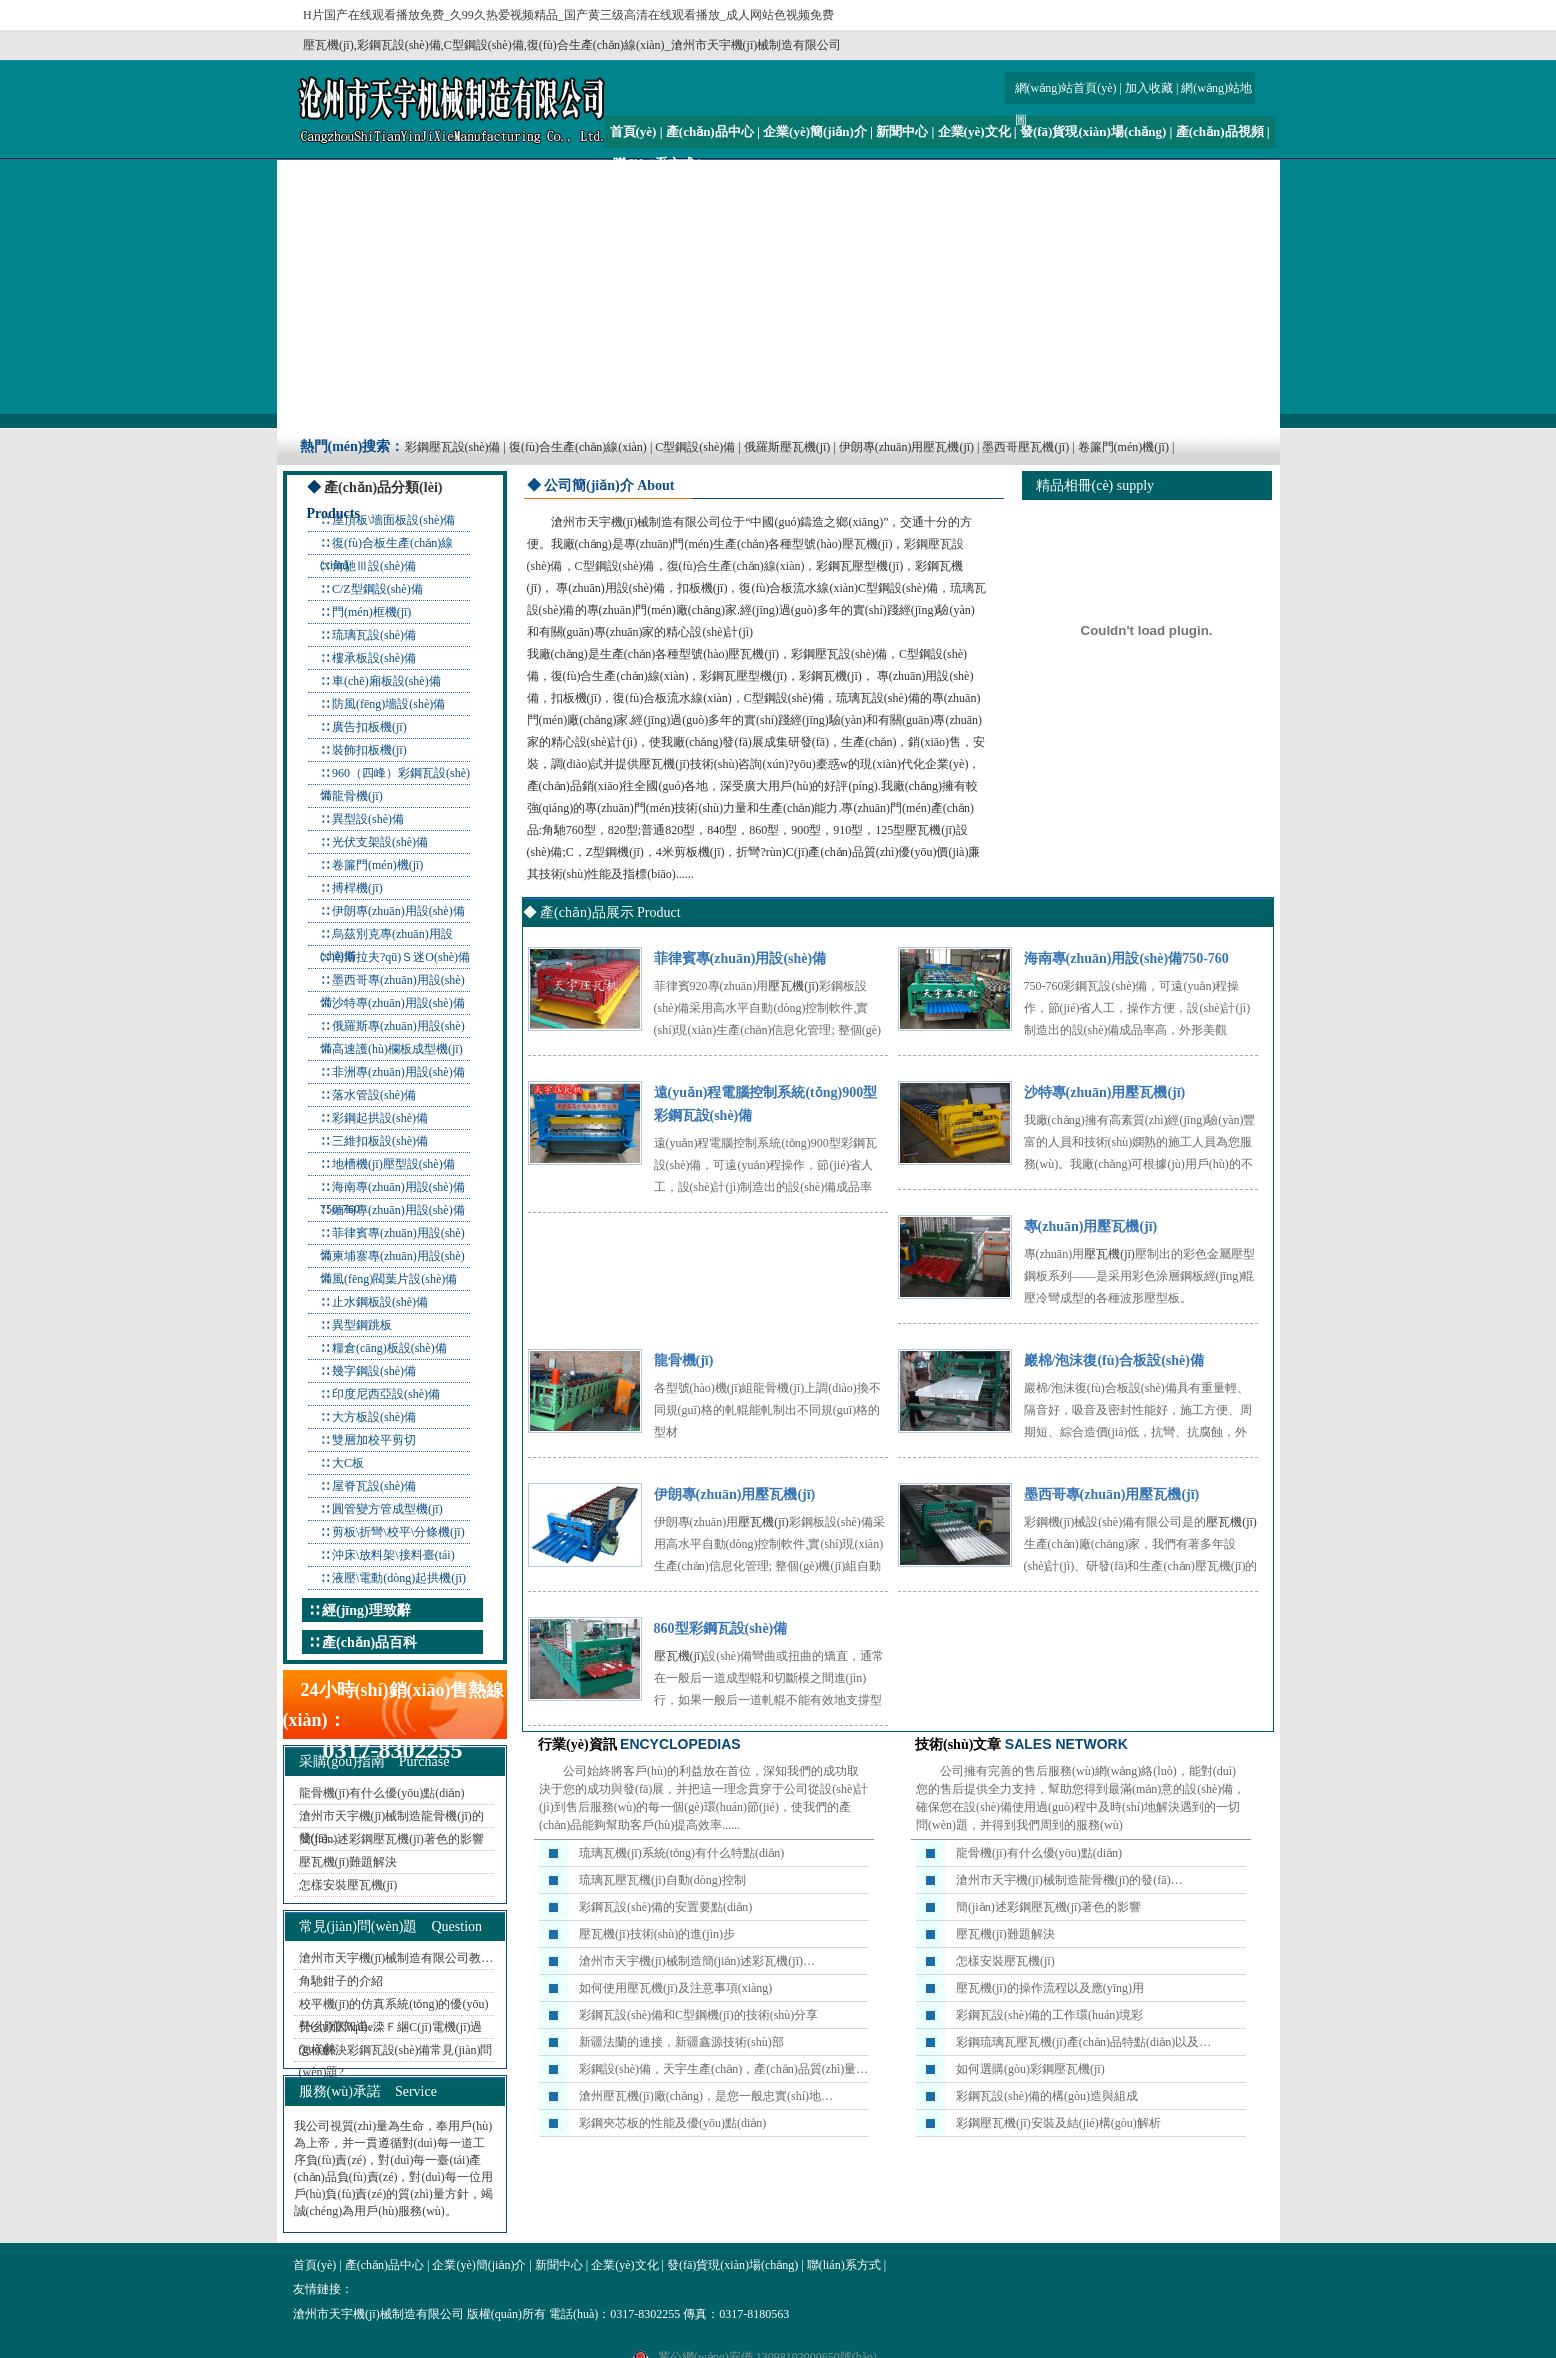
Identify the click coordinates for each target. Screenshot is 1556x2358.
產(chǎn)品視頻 (1220, 131)
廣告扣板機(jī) (369, 727)
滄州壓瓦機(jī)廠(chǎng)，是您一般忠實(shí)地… (706, 2096)
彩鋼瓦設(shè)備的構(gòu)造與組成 (1047, 2096)
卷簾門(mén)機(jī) (1123, 447)
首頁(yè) (633, 131)
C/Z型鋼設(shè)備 (377, 589)
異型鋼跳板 (362, 1325)
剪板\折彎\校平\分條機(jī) (398, 1532)
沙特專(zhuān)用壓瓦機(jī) (1105, 1092)
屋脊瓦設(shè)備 (374, 1486)
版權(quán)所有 (506, 2314)
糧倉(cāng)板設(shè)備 (389, 1348)
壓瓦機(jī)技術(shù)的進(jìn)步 (657, 1934)
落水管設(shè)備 (374, 1095)
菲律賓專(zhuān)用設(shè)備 (740, 958)
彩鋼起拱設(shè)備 (380, 1118)
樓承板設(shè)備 (374, 658)
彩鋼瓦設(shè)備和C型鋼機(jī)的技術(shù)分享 (698, 2015)
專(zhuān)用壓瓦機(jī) (1091, 1226)
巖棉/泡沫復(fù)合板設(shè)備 (1114, 1360)
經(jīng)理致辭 (366, 1610)
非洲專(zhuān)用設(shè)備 (398, 1072)
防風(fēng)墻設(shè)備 (388, 704)
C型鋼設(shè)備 (695, 447)
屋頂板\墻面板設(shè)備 (393, 520)
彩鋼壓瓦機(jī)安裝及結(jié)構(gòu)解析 (1058, 2123)
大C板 (348, 1463)
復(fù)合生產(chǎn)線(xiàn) (578, 447)
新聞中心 (902, 131)
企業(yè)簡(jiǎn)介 (815, 131)
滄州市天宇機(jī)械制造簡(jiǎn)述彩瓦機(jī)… (697, 1961)
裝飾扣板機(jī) (369, 750)
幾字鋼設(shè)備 (374, 1371)
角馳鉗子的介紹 (341, 1981)
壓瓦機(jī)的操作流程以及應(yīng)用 (1050, 1988)
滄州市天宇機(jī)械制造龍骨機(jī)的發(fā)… (1069, 1880)
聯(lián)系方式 (654, 163)
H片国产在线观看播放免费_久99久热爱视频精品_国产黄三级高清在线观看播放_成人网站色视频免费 (568, 15)
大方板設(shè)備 (374, 1417)
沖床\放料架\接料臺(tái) (393, 1555)
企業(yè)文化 (974, 131)
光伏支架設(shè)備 (380, 842)
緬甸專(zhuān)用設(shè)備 (398, 1210)
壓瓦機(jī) (867, 544)
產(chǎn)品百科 (369, 1642)
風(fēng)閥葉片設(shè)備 (394, 1279)
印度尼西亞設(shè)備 (386, 1394)
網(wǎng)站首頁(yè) (1066, 88)
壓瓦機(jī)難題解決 (348, 1862)
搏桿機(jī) (357, 888)
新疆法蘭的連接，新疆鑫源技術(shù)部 (681, 2042)
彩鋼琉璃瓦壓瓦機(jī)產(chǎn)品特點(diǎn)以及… (1083, 2042)
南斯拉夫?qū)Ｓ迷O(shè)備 (401, 957)
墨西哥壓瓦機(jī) (1025, 447)
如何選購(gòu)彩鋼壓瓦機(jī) (1030, 2069)
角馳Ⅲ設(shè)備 (374, 566)
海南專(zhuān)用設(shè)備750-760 (1126, 958)
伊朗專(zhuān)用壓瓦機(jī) (906, 447)
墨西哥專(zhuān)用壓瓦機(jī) (1112, 1494)
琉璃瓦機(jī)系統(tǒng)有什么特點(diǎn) (681, 1853)
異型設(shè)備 (368, 819)
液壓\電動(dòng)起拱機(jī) (399, 1578)
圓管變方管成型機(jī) (387, 1509)
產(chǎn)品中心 (710, 131)
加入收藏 (1149, 88)
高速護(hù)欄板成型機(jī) (397, 1049)
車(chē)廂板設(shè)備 (386, 681)
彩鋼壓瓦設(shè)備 (453, 447)
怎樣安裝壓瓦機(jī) (348, 1885)
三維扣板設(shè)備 (380, 1141)
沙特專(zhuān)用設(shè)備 (398, 1003)
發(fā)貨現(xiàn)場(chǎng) (1093, 131)
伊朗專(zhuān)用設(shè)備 (398, 911)
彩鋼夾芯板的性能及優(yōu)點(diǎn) (672, 2123)
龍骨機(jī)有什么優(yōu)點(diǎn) (382, 1793)
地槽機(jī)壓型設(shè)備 (393, 1164)
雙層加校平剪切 (374, 1440)
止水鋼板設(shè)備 (380, 1302)
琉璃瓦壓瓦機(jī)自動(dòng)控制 (662, 1880)
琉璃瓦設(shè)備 (374, 635)
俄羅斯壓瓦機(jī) (787, 447)
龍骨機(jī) (357, 796)
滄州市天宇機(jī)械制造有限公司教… (396, 1958)
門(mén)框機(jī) (371, 612)
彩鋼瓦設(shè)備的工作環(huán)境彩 (1049, 2015)
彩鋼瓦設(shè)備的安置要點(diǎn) (665, 1907)
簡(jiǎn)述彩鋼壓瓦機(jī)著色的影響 (391, 1839)
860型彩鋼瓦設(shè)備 (721, 1628)
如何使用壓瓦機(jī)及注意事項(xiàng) (675, 1988)
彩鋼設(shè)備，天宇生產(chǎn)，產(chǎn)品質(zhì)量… (723, 2069)
